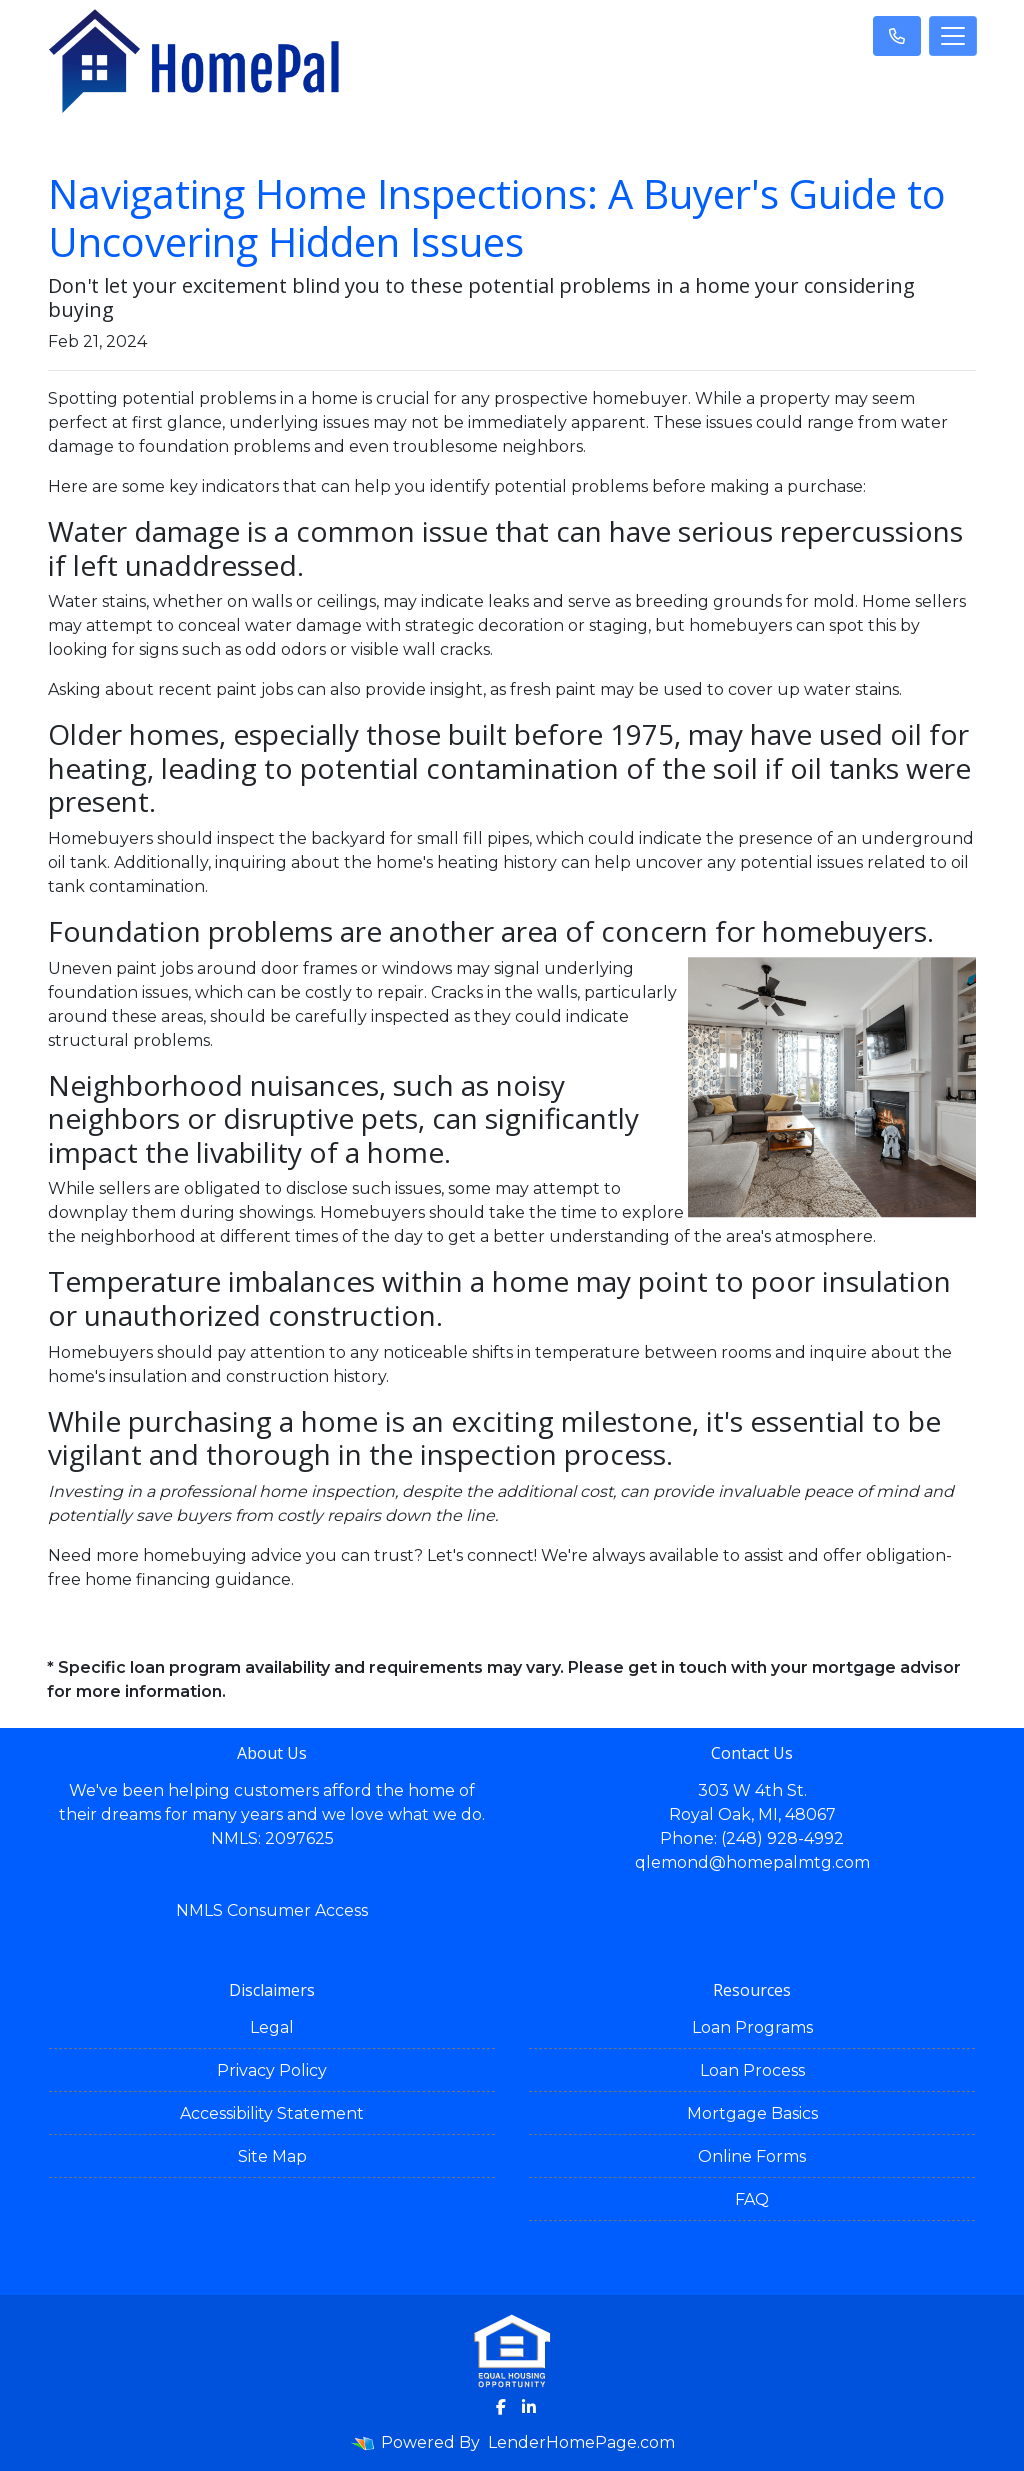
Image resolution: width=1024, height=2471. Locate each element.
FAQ (752, 2199)
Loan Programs (752, 2027)
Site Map (272, 2156)
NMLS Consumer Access (272, 1910)
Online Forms (752, 2156)
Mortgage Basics (752, 2113)
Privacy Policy (272, 2070)
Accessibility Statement (272, 2113)
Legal (272, 2027)
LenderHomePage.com (581, 2442)
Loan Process (752, 2070)
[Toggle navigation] (953, 36)
